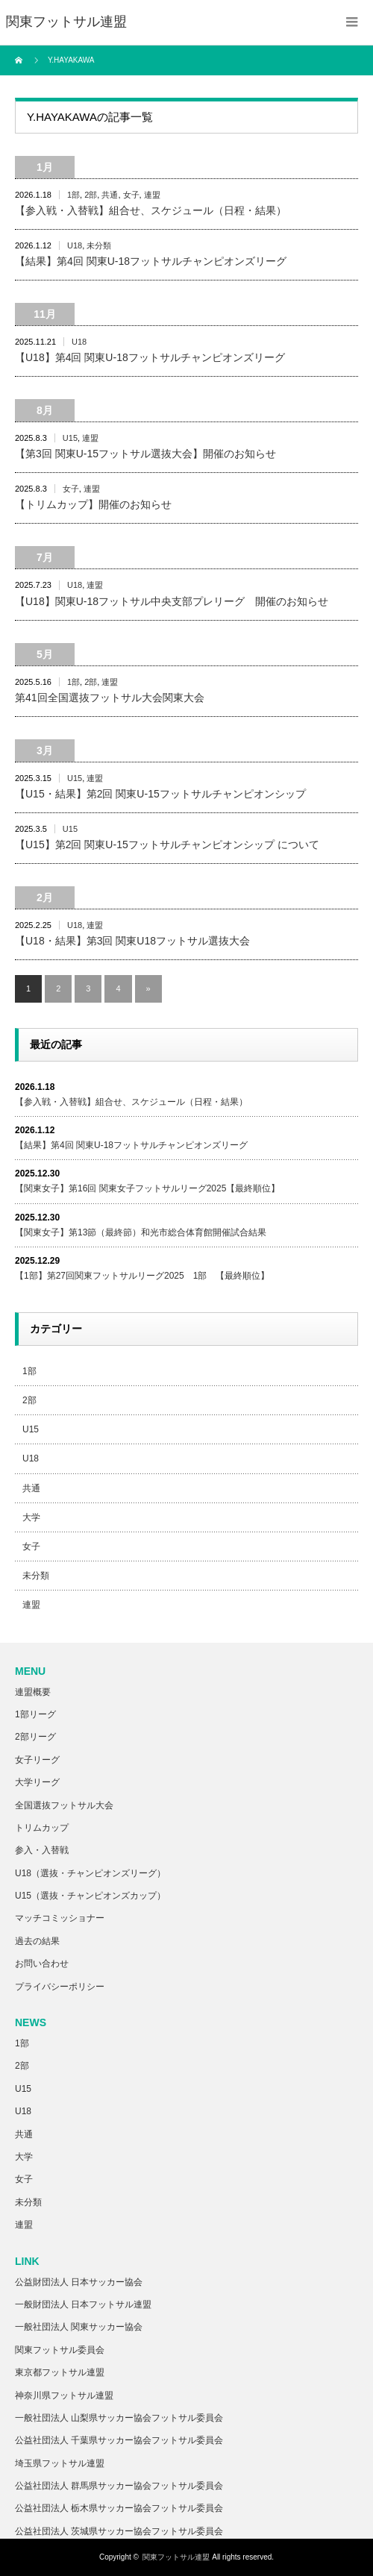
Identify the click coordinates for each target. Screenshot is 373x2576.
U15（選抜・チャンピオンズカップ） (90, 1895)
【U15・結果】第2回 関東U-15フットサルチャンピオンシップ (160, 794)
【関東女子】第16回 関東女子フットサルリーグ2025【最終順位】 (147, 1188)
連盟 (152, 194)
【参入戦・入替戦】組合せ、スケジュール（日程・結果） (150, 210)
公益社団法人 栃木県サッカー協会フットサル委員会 (119, 2508)
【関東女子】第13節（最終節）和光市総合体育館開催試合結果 (140, 1232)
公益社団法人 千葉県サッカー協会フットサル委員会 (119, 2440)
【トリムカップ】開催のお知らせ (93, 504)
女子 (131, 194)
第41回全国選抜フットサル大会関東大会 (109, 697)
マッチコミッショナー (59, 1918)
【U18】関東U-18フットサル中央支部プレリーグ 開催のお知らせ (171, 601)
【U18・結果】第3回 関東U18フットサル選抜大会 (132, 941)
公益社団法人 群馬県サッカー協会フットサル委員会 (119, 2486)
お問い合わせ (42, 1963)
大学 (31, 1517)
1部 (73, 194)
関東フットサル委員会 (59, 2350)
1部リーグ (35, 1714)
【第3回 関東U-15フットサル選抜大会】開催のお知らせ (145, 454)
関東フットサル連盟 (176, 2557)
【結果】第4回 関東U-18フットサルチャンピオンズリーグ (150, 261)
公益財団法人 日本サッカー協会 (78, 2282)
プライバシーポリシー (59, 1986)
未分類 (99, 245)
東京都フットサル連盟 (59, 2372)
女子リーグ (37, 1760)
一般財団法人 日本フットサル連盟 (83, 2304)
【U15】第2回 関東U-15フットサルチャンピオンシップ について (167, 844)
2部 (90, 194)
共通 (109, 194)
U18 (74, 245)
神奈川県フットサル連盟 (64, 2395)
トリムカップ (42, 1828)
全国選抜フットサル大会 (64, 1805)
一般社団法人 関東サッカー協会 (78, 2327)
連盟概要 (33, 1692)
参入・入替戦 (42, 1850)
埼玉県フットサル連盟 (59, 2463)
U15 (70, 437)
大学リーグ (37, 1782)
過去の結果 (37, 1941)
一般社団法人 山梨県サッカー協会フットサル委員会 (119, 2418)
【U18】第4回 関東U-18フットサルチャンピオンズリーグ (150, 357)
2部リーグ (35, 1737)
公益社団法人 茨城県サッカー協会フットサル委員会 (119, 2531)
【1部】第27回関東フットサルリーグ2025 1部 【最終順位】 (142, 1275)
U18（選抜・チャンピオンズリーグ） (90, 1873)
